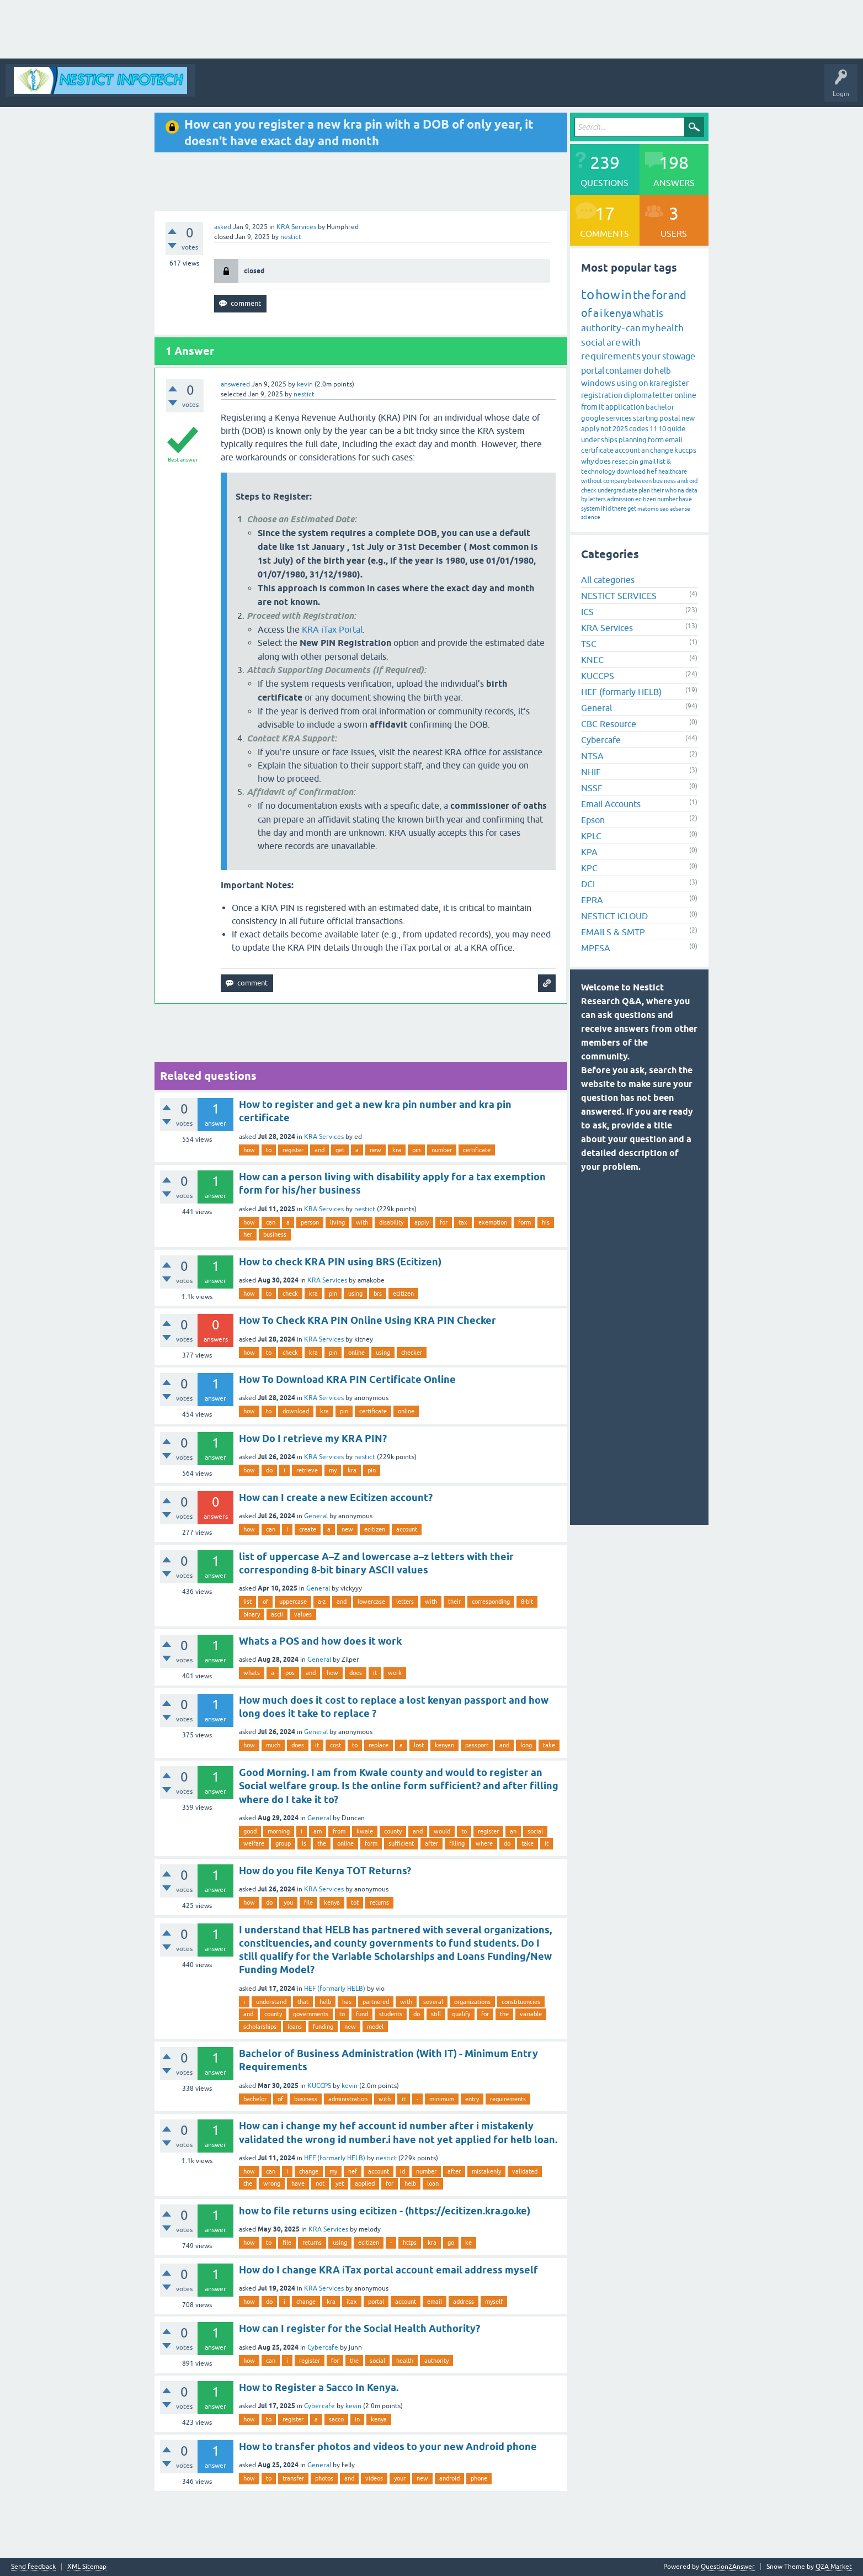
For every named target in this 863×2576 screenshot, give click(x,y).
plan (644, 490)
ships (609, 440)
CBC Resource (608, 724)
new (375, 1150)
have (298, 2183)
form (524, 1222)
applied (365, 2183)
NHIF (591, 772)
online (356, 1352)
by (584, 499)
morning (279, 1831)
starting (645, 418)
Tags (371, 88)
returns (379, 1902)
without (591, 481)
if (603, 508)
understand (271, 2002)
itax (352, 2301)
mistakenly (486, 2171)
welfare (253, 1843)
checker (411, 1352)
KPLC (591, 836)
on (643, 383)
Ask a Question (462, 88)
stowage (678, 356)
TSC (588, 644)
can (270, 1222)
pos (290, 1672)
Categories (410, 88)
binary (251, 1614)
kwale (364, 1831)
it (375, 1672)
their (454, 1601)
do (269, 1470)
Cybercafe (322, 2347)
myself (494, 2301)
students (390, 2014)
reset (620, 461)
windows (598, 383)
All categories (608, 580)
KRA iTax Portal (332, 629)
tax (463, 1222)
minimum (441, 2099)
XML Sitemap (86, 2566)
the (321, 1843)
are (613, 342)
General (316, 1516)
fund (362, 2014)
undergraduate (617, 490)
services (619, 418)
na (681, 490)
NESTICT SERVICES (619, 596)
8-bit (527, 1601)
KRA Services (296, 227)
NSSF (592, 788)
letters (405, 1601)
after (431, 1843)
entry (472, 2099)
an (513, 1831)
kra (396, 1150)
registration (601, 395)
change (308, 2171)
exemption (492, 1222)
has (346, 2002)
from (339, 1831)
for (444, 1222)
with (362, 1222)
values (303, 1614)
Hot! (336, 88)
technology (598, 471)
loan (433, 2183)
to (268, 1150)
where (484, 1843)
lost (419, 1745)
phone (479, 2478)
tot (355, 1902)
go (451, 2242)
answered (235, 384)
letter (663, 395)
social (535, 1831)
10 (662, 429)
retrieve (307, 1470)
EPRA (592, 900)
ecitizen (403, 1293)
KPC (589, 868)
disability (391, 1222)
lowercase (371, 1601)
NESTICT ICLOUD (614, 916)
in (357, 2419)
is (304, 1843)
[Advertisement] (331, 29)
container (623, 370)
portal (376, 2301)
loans (294, 2026)
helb (325, 2002)
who (670, 490)
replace (378, 1745)
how (249, 1150)
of (265, 1601)
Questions (298, 88)
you (288, 1902)
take (549, 1745)
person (310, 1222)
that (302, 2002)
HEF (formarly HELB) (334, 1988)
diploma (638, 395)
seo (664, 509)
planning (633, 440)
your (400, 2478)
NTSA (592, 756)
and (319, 1150)
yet (339, 2183)
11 (653, 429)
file (308, 1902)
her (247, 1234)
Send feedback (33, 2566)
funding (323, 2026)
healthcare (672, 471)
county (393, 1831)
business (274, 1234)
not (320, 2183)
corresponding (491, 1601)
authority (436, 2360)
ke (468, 2242)
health (404, 2360)
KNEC (592, 660)
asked (222, 227)
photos (324, 2478)
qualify (461, 2014)
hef (352, 2171)
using (355, 1293)
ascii (277, 1614)
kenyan (444, 1745)
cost (335, 1745)
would (442, 1831)
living (337, 1222)
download (296, 1411)
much (273, 1745)
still (436, 2014)
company (615, 481)
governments (310, 2014)
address (463, 2301)
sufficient (401, 1843)
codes (638, 429)
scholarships (259, 2026)
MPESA (595, 948)
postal (669, 418)
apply (421, 1222)
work (395, 1672)
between (640, 481)
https (410, 2242)
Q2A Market (834, 2566)
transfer (293, 2478)
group (283, 1843)
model (375, 2026)
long (526, 1745)
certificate (477, 1150)
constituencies (521, 2002)
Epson (593, 820)
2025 (620, 429)
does (355, 1672)
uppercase (293, 1601)
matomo (648, 509)
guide (676, 429)
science (590, 517)
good (250, 1831)
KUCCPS (319, 2086)
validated (524, 2171)
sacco (336, 2419)
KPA (589, 852)
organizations (472, 2002)
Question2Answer (728, 2566)
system (590, 508)
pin (416, 1150)
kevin (350, 2086)
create (307, 1529)
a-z (322, 1601)
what (644, 313)
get (339, 1150)
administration (347, 2099)
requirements (508, 2099)
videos (374, 2478)
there (619, 508)
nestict (364, 1209)
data (691, 490)
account (406, 1529)
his (546, 1222)
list (247, 1601)
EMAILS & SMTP (613, 932)
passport (476, 1745)
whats (251, 1672)
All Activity (220, 88)
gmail (648, 461)
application (624, 406)
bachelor (255, 2099)
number (442, 1150)
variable (531, 2014)
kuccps (685, 450)
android (449, 2478)
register (293, 1150)
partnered (376, 2002)
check (290, 1293)
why (587, 461)
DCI (588, 884)
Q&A (260, 88)
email (434, 2301)
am (317, 1831)
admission (620, 499)
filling (457, 1843)
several (433, 2002)
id (402, 2171)
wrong (271, 2183)
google (593, 418)
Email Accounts (611, 804)
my (333, 1470)
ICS (587, 612)
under (590, 440)
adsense (680, 509)
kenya (332, 1902)
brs (378, 1293)
